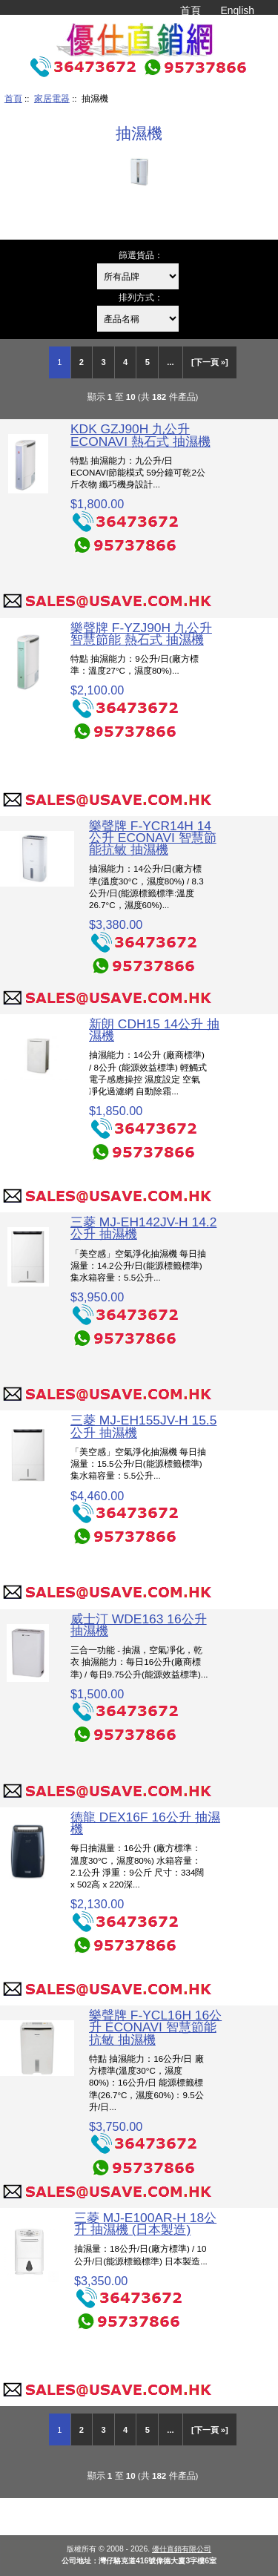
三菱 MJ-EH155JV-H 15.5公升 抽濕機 (143, 1426)
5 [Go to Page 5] (147, 362)
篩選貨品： (141, 255)
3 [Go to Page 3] (103, 362)
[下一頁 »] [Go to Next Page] (209, 362)
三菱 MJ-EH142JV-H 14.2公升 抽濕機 (143, 1228)
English (237, 10)
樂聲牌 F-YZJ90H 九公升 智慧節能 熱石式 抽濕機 (141, 633)
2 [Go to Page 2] (81, 362)
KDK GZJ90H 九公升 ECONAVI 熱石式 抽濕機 (140, 434)
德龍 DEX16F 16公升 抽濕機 (145, 1823)
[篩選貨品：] (138, 276)
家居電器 (52, 98)
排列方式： (141, 297)
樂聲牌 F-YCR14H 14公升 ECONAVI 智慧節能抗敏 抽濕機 (152, 837)
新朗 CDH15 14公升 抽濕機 (154, 1029)
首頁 (190, 10)
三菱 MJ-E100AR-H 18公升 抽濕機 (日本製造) (145, 2223)
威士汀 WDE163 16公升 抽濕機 (138, 1624)
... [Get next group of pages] (170, 362)
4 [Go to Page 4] (125, 362)
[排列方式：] (138, 319)
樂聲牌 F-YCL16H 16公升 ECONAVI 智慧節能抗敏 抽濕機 (155, 2027)
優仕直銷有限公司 (181, 2549)
